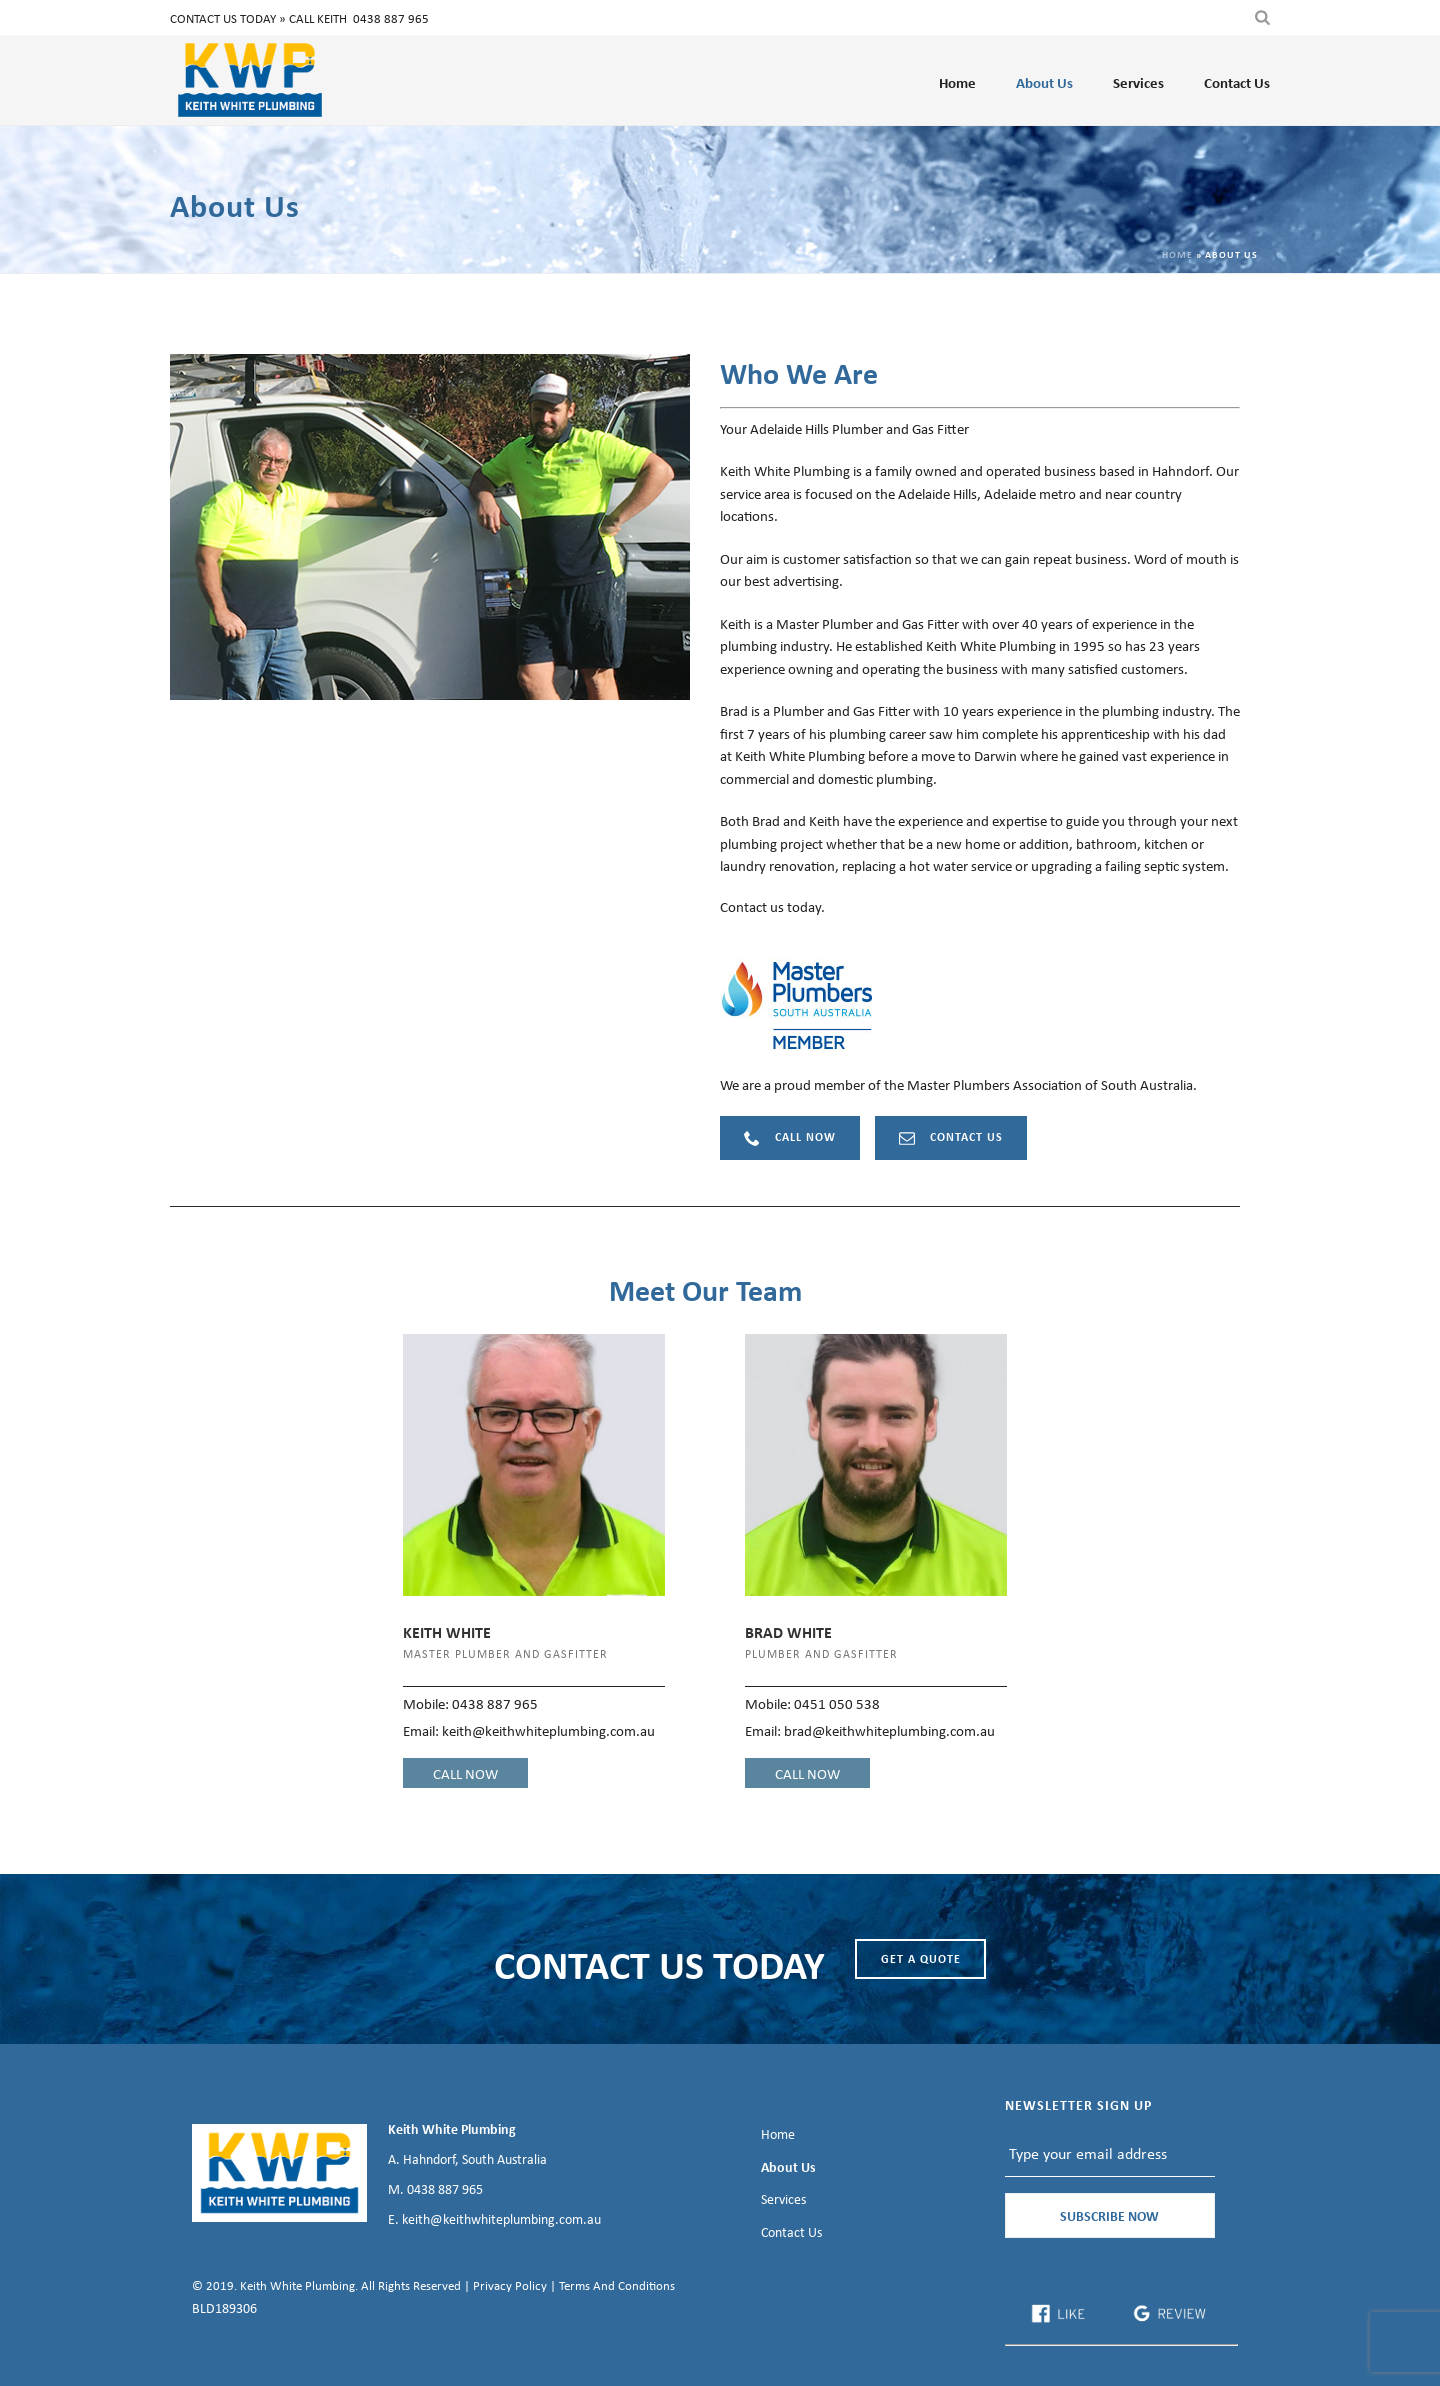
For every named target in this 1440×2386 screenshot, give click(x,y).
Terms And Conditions (617, 2285)
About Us (1044, 82)
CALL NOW (465, 1773)
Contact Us (1237, 82)
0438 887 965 (391, 18)
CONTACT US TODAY (659, 1964)
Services (1138, 82)
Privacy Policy (510, 2285)
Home (957, 82)
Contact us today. (772, 906)
